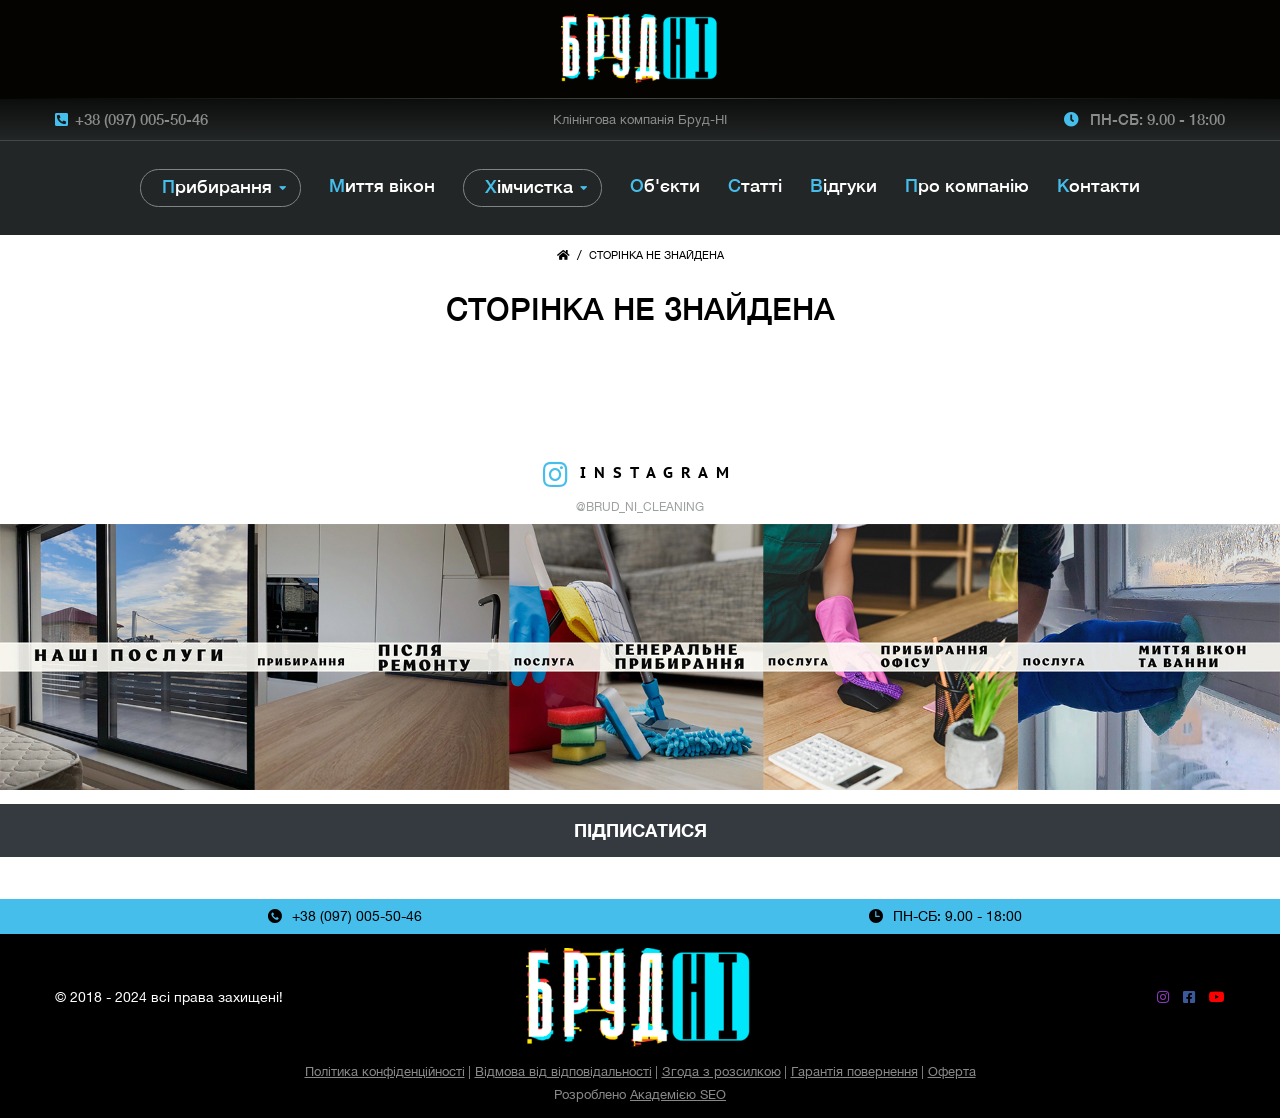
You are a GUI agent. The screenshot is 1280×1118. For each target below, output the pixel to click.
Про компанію (967, 185)
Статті (755, 185)
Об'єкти (665, 185)
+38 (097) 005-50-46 (141, 119)
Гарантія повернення (854, 1071)
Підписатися (640, 830)
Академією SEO (678, 1094)
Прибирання (217, 186)
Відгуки (843, 185)
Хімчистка (529, 186)
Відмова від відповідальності (563, 1071)
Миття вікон (382, 185)
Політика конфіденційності (385, 1071)
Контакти (1098, 185)
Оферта (952, 1071)
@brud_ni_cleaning (640, 507)
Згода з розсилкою (721, 1071)
